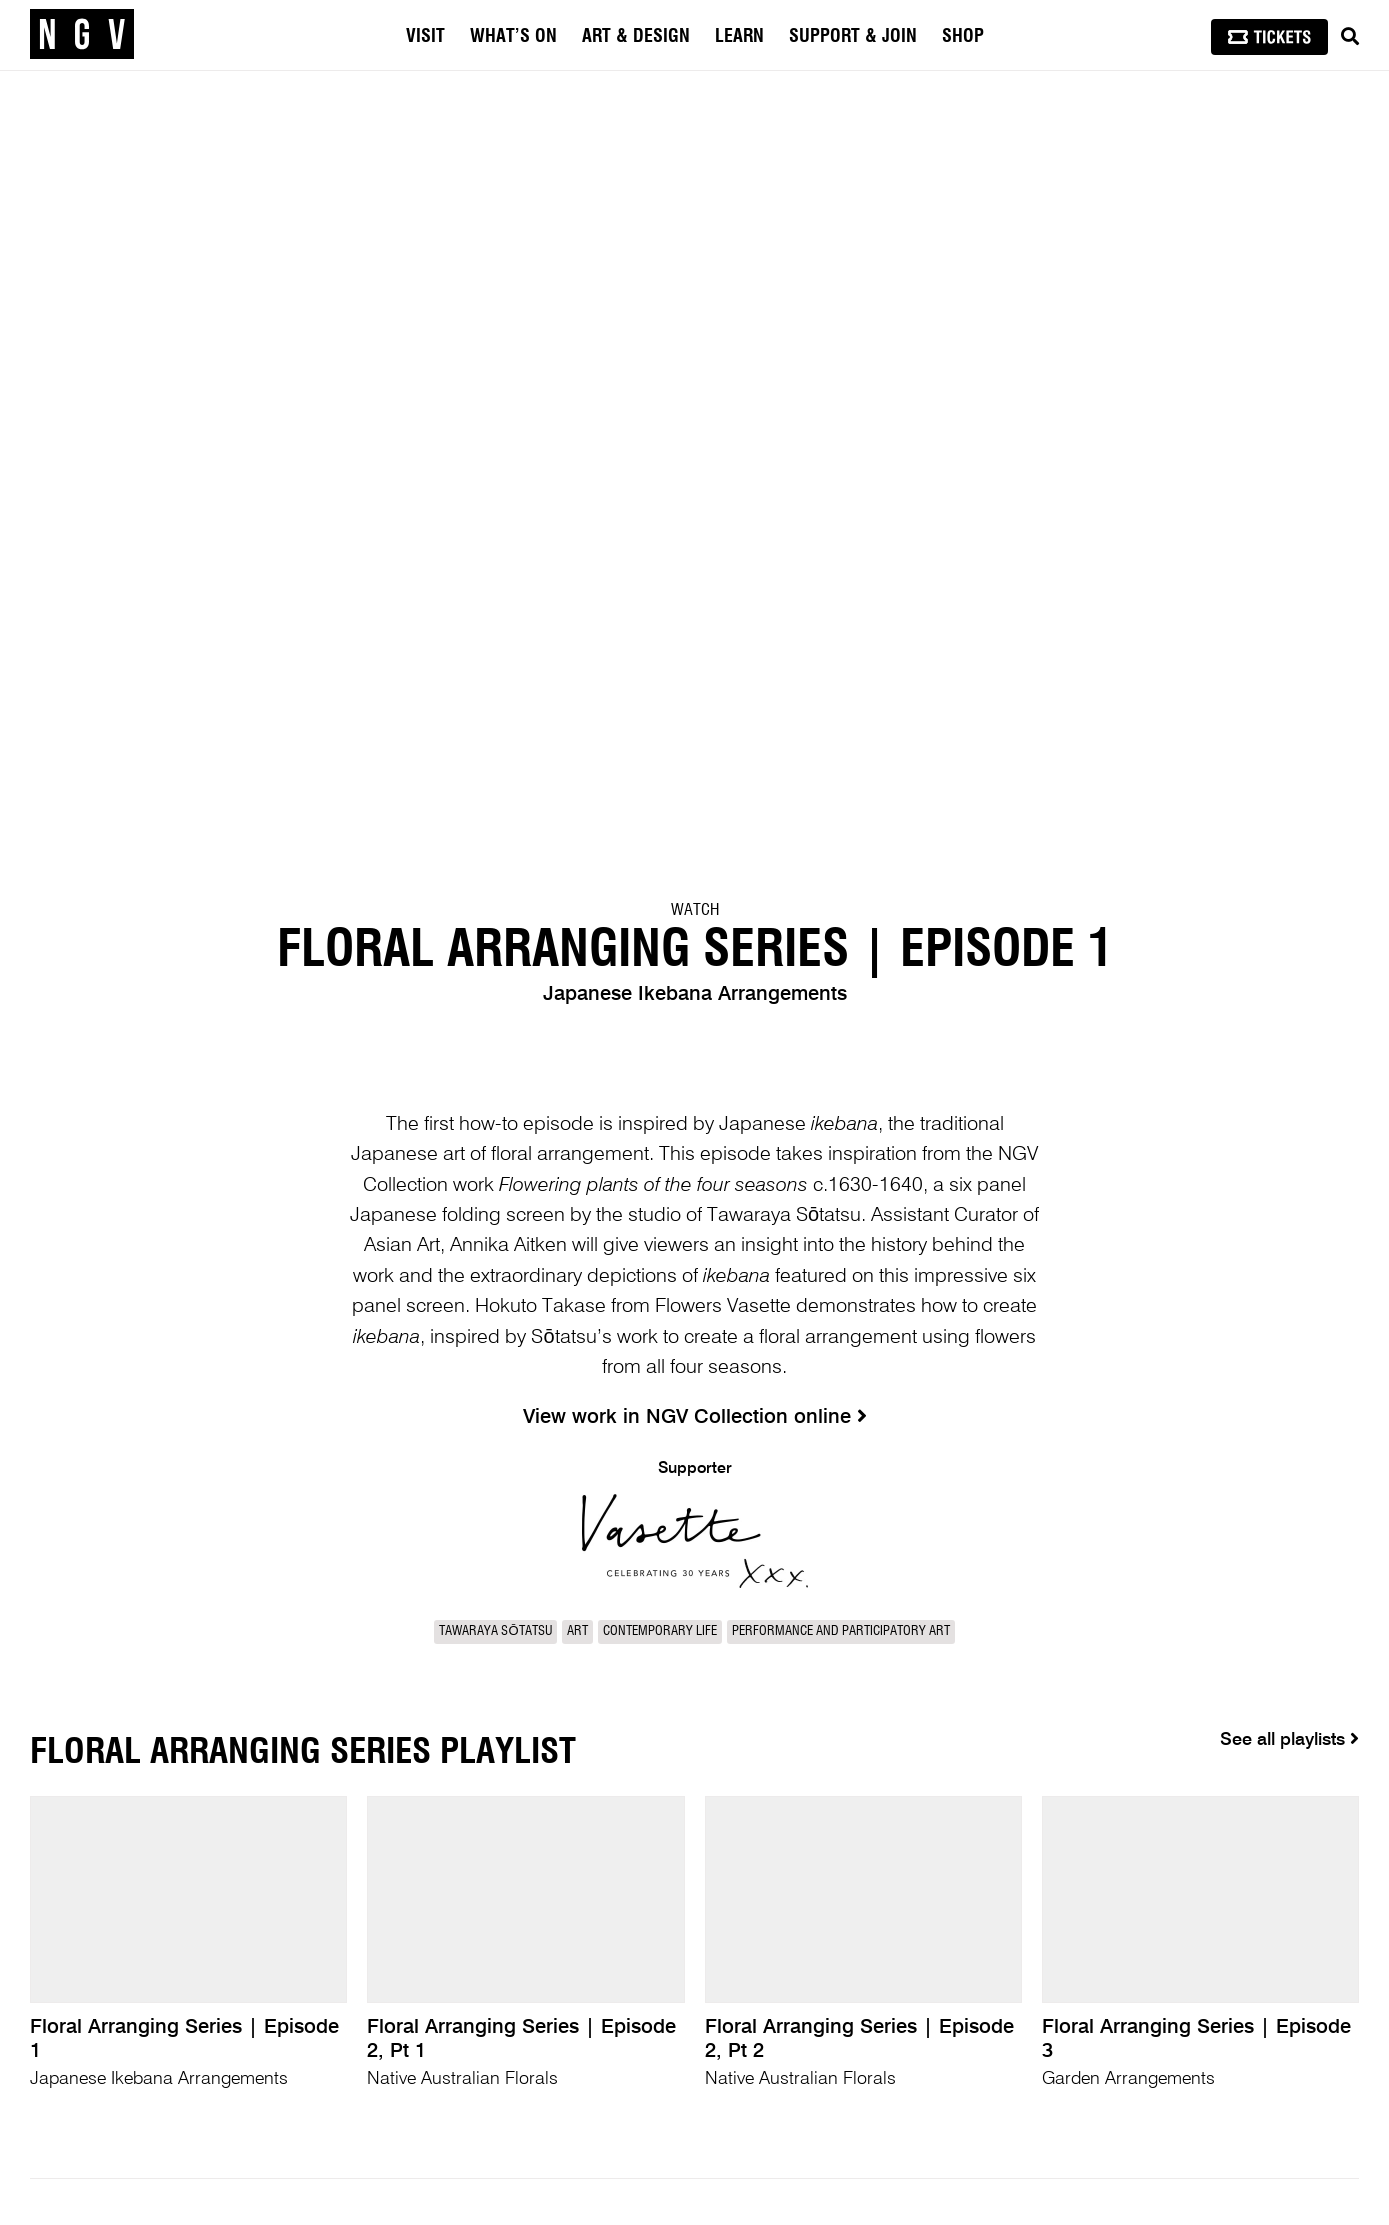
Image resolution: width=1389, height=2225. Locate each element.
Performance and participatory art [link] (841, 1631)
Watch (695, 910)
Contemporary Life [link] (660, 1631)
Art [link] (577, 1631)
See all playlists (1289, 1739)
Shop (963, 37)
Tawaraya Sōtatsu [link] (495, 1631)
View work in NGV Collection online (695, 1418)
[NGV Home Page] (82, 35)
